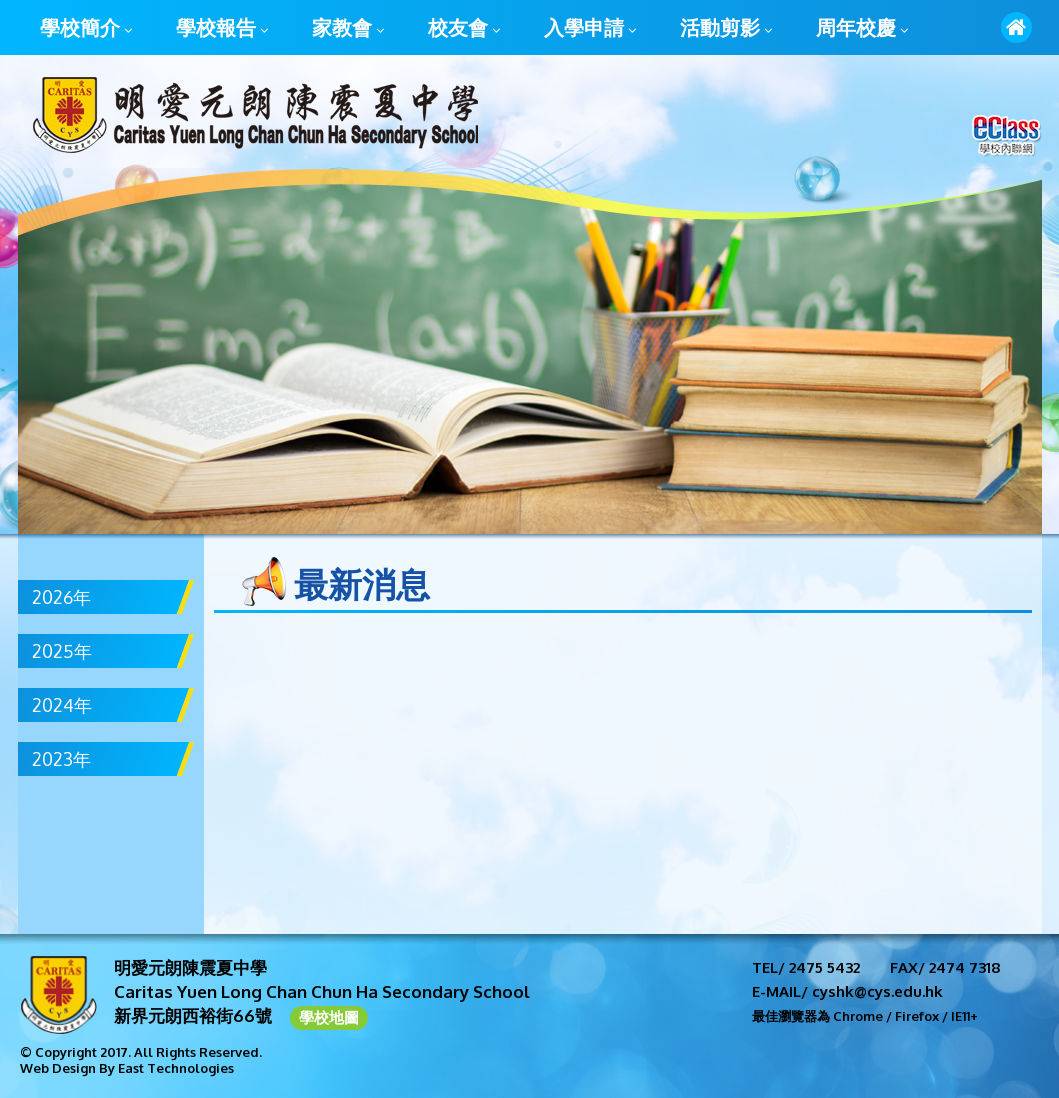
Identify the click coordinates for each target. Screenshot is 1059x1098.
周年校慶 (862, 29)
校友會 (464, 29)
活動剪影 (726, 29)
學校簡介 (86, 29)
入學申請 (590, 29)
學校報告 (222, 29)
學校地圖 (329, 1017)
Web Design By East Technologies (127, 1068)
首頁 (1016, 27)
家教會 (348, 29)
